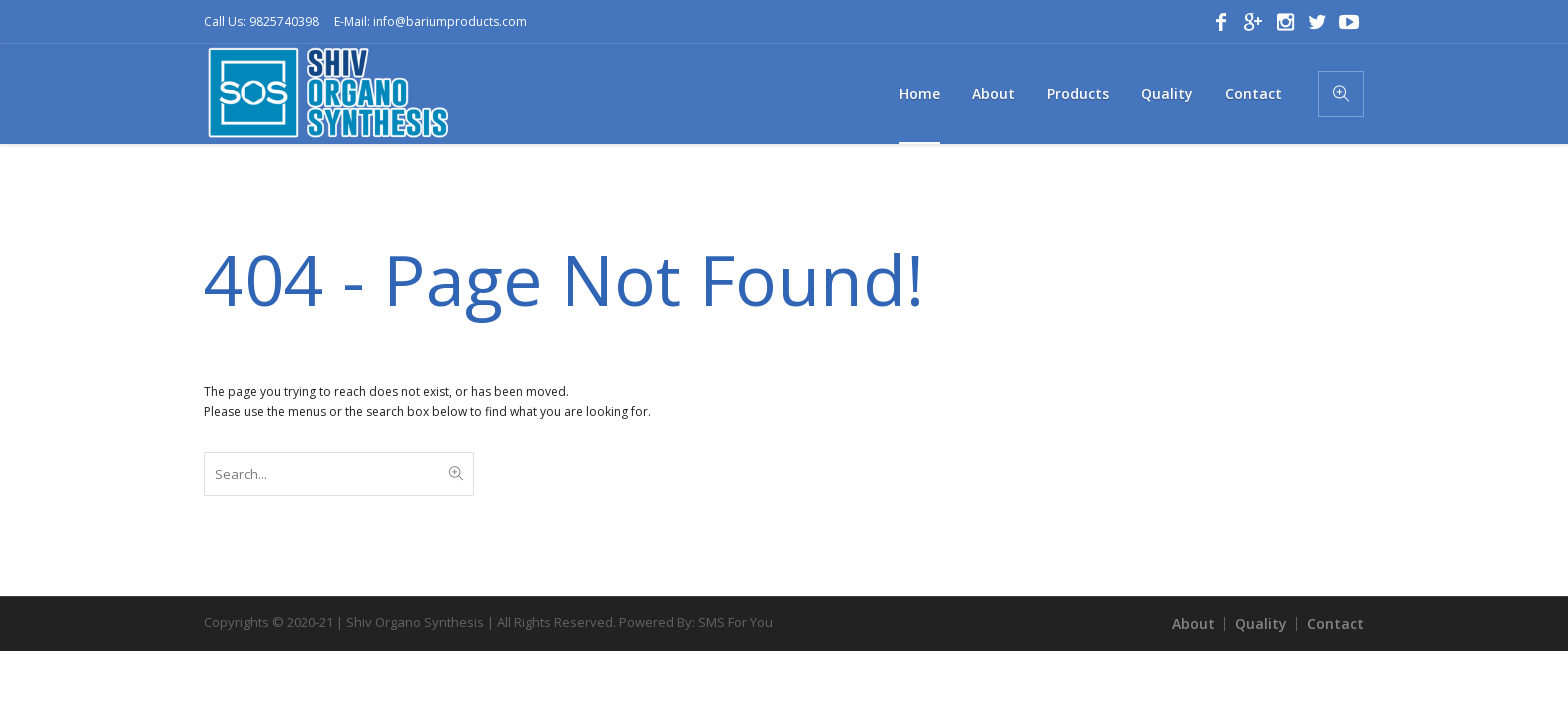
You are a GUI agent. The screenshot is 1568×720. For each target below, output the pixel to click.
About (1193, 623)
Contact (1335, 623)
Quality (1261, 623)
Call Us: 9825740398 (261, 21)
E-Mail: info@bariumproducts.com (430, 21)
